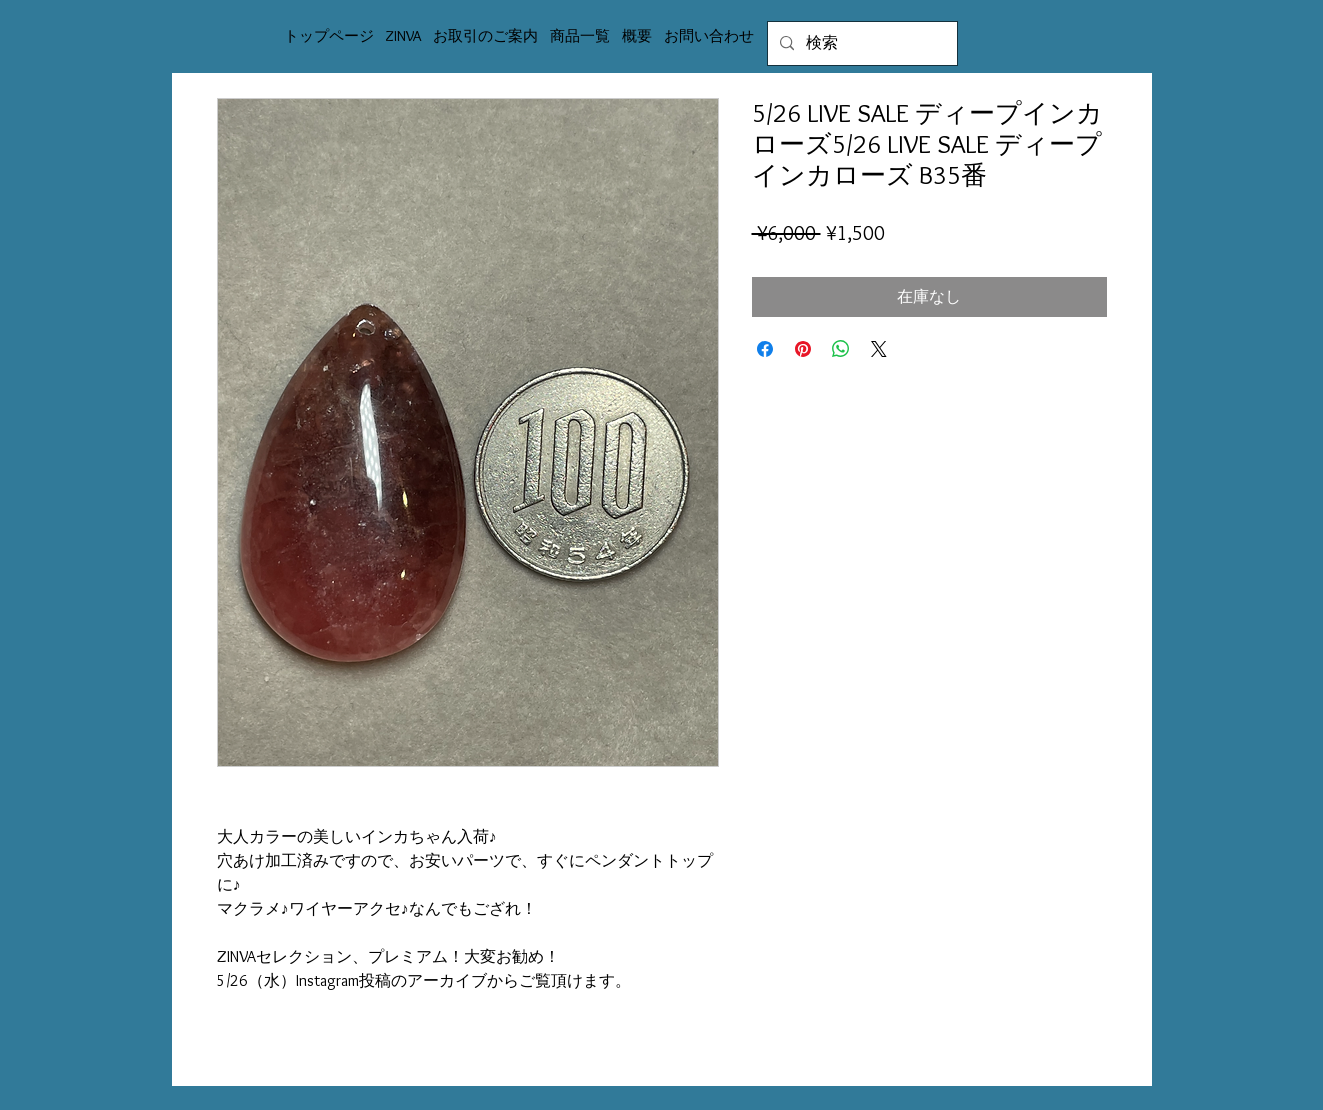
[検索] (860, 43)
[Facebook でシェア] (765, 349)
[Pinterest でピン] (803, 349)
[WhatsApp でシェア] (841, 349)
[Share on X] (879, 349)
